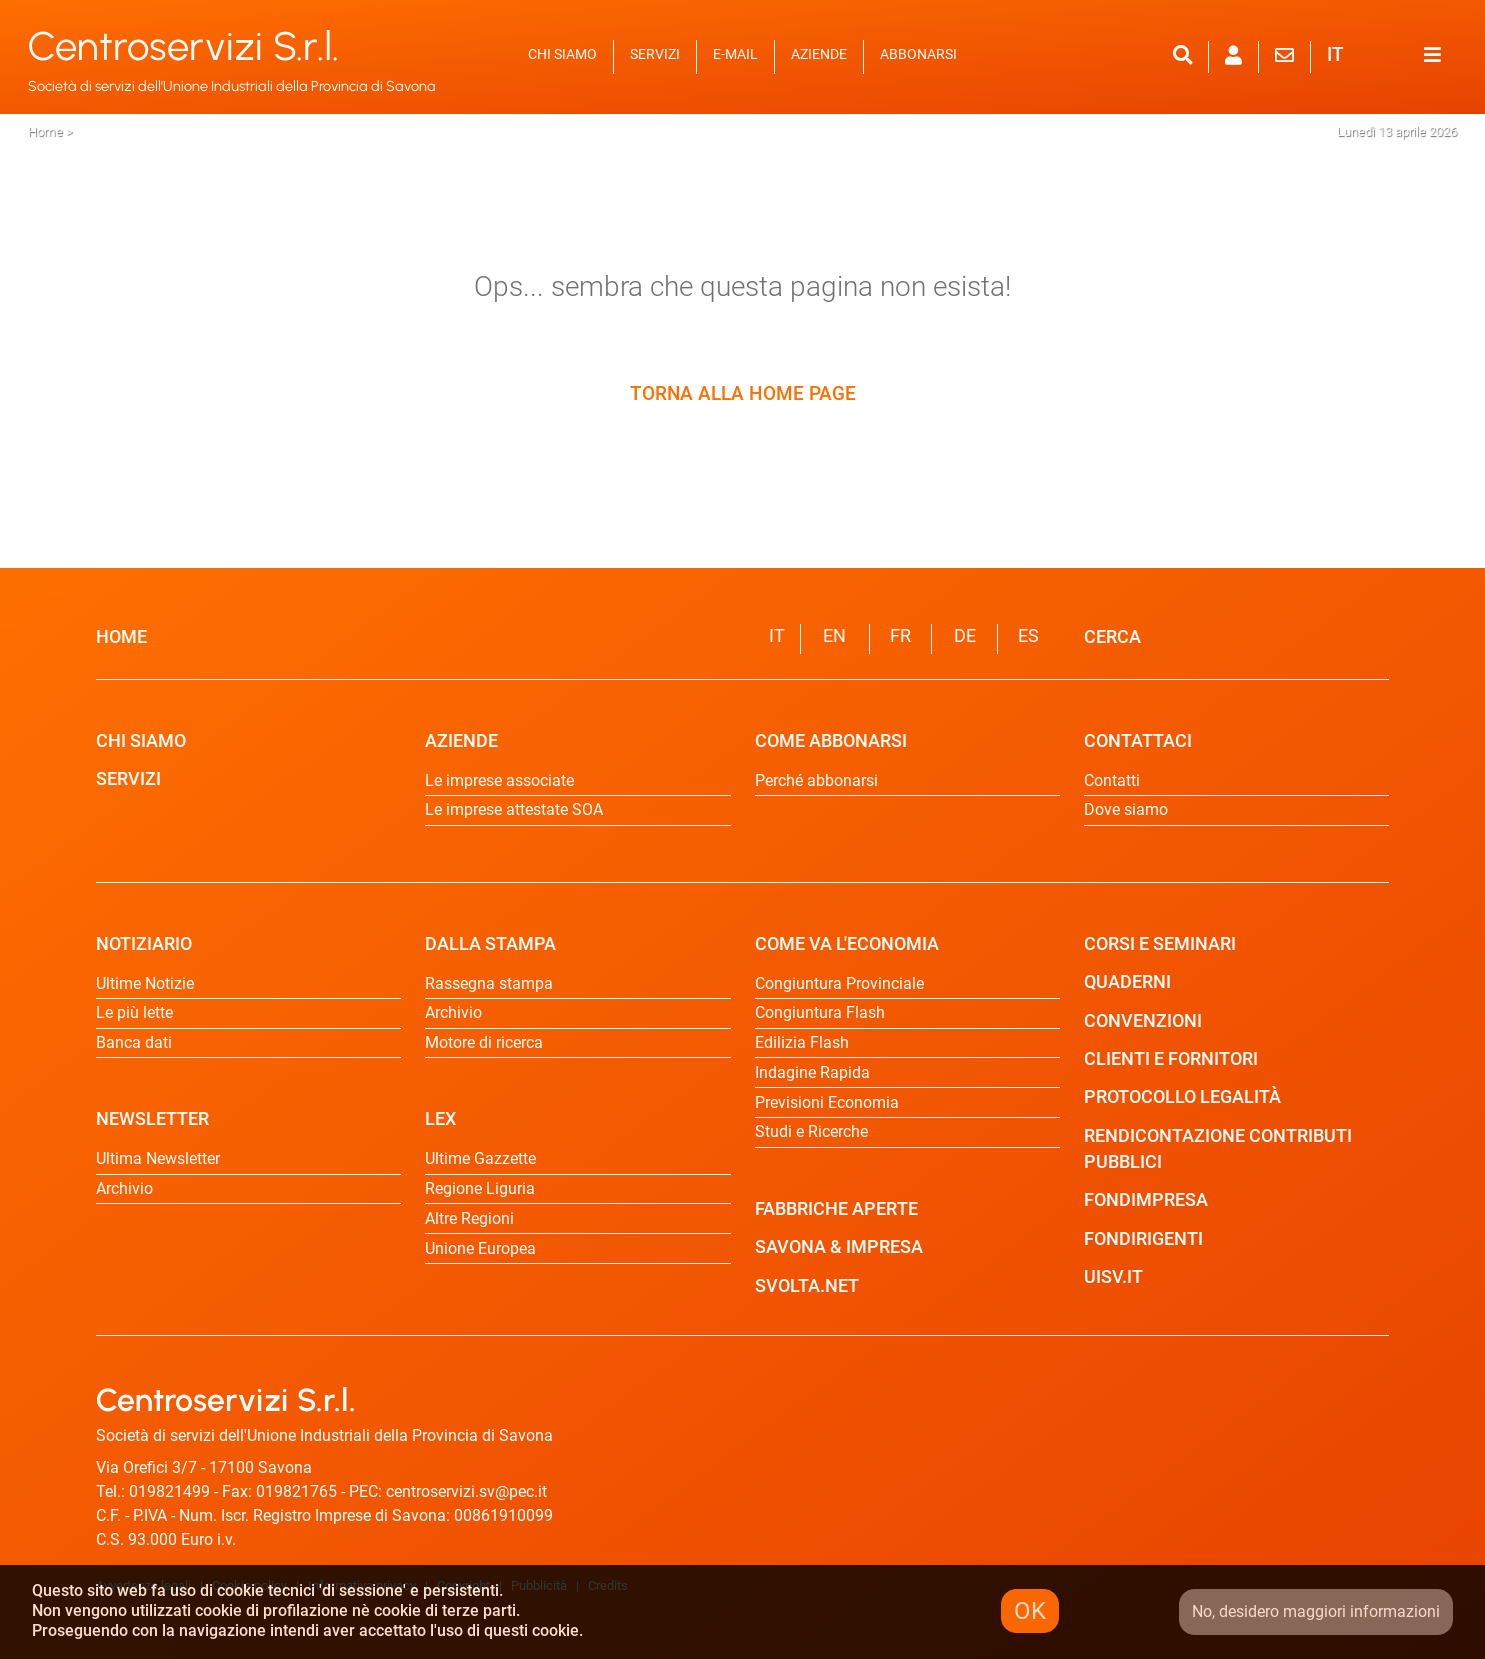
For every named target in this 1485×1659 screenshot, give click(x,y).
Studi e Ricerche (811, 1131)
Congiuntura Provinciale (839, 983)
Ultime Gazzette (480, 1158)
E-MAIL (735, 54)
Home (45, 131)
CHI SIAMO (562, 54)
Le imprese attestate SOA (514, 809)
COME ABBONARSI (831, 741)
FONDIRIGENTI (1143, 1239)
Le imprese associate (499, 780)
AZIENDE (819, 54)
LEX (440, 1119)
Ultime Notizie (145, 983)
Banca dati (134, 1042)
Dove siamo (1126, 809)
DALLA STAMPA (490, 944)
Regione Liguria (480, 1188)
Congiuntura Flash (820, 1012)
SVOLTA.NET (807, 1286)
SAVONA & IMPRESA (839, 1247)
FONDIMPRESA (1146, 1200)
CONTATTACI (1138, 741)
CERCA (1112, 637)
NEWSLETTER (152, 1119)
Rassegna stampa (489, 983)
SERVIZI (655, 54)
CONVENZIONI (1143, 1021)
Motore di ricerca (484, 1042)
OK (1030, 1611)
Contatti (1112, 780)
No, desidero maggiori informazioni (1316, 1611)
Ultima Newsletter (158, 1158)
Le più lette (134, 1012)
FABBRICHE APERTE (836, 1209)
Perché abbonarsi (816, 780)
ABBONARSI (918, 54)
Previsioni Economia (827, 1102)
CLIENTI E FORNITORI (1171, 1059)
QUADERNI (1127, 982)
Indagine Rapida (812, 1072)
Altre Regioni (469, 1218)
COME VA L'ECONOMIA (847, 944)
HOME (121, 637)
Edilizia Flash (802, 1042)
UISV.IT (1113, 1277)
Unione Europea (480, 1248)
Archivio (124, 1188)
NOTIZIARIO (144, 944)
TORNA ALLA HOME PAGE (743, 393)
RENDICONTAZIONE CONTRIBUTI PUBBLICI (1218, 1149)
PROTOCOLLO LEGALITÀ (1182, 1097)
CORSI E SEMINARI (1160, 944)
